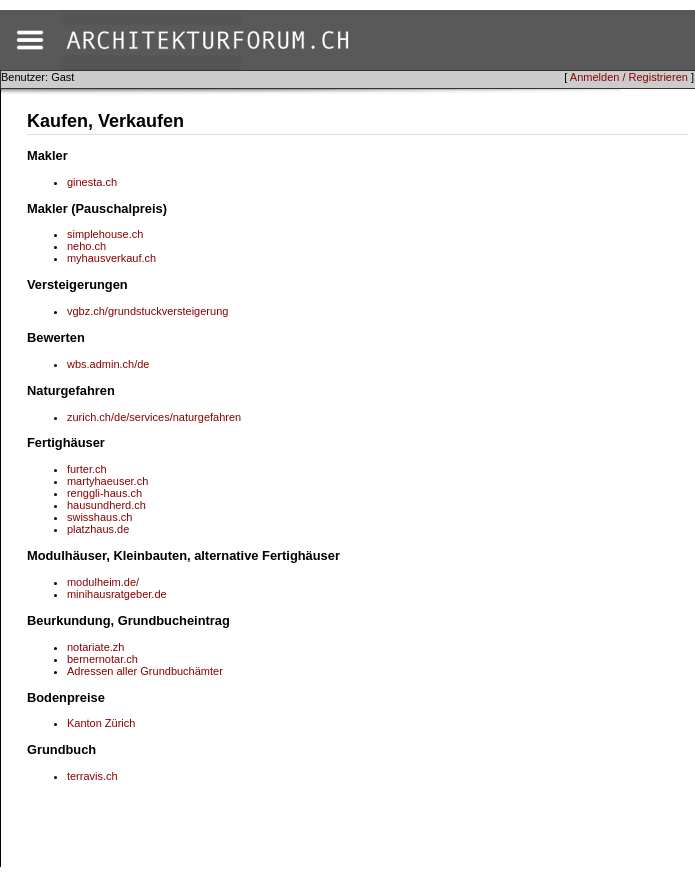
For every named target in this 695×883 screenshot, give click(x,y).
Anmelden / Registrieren (629, 77)
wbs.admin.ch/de (108, 364)
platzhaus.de (98, 529)
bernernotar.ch (102, 659)
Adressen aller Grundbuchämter (145, 671)
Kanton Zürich (101, 723)
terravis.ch (92, 776)
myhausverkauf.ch (111, 258)
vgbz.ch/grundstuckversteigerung (147, 311)
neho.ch (86, 246)
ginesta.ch (92, 182)
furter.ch (87, 469)
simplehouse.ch (105, 234)
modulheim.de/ (103, 582)
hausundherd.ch (106, 505)
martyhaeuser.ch (107, 481)
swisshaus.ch (99, 517)
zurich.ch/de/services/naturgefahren (154, 417)
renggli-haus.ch (104, 493)
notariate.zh (95, 647)
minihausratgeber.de (117, 594)
